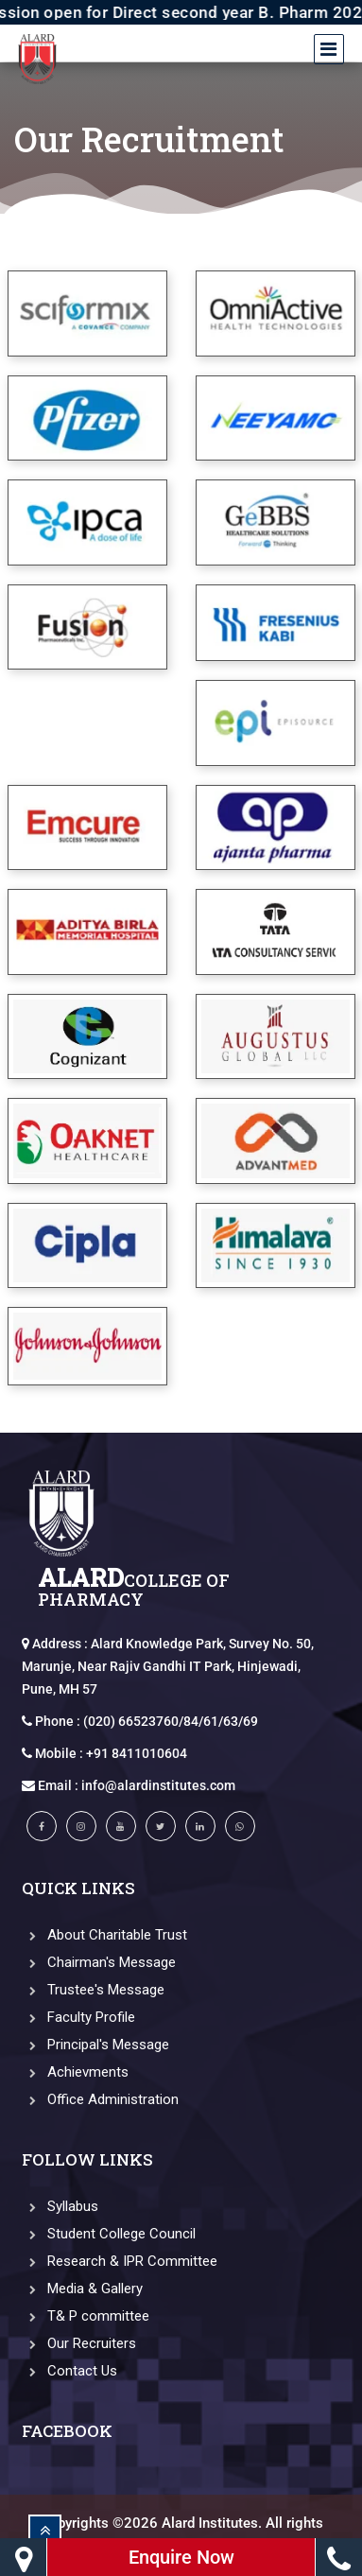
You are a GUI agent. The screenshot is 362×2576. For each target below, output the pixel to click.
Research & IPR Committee (119, 2261)
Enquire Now (181, 2557)
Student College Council (109, 2233)
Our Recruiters (79, 2343)
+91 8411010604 (136, 1753)
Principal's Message (95, 2044)
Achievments (75, 2071)
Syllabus (60, 2206)
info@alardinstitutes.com (158, 1785)
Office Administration (100, 2099)
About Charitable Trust (104, 1934)
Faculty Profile (78, 2017)
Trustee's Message (93, 1989)
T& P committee (85, 2315)
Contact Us (69, 2370)
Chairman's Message (99, 1962)
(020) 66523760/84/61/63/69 (170, 1721)
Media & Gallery (82, 2288)
